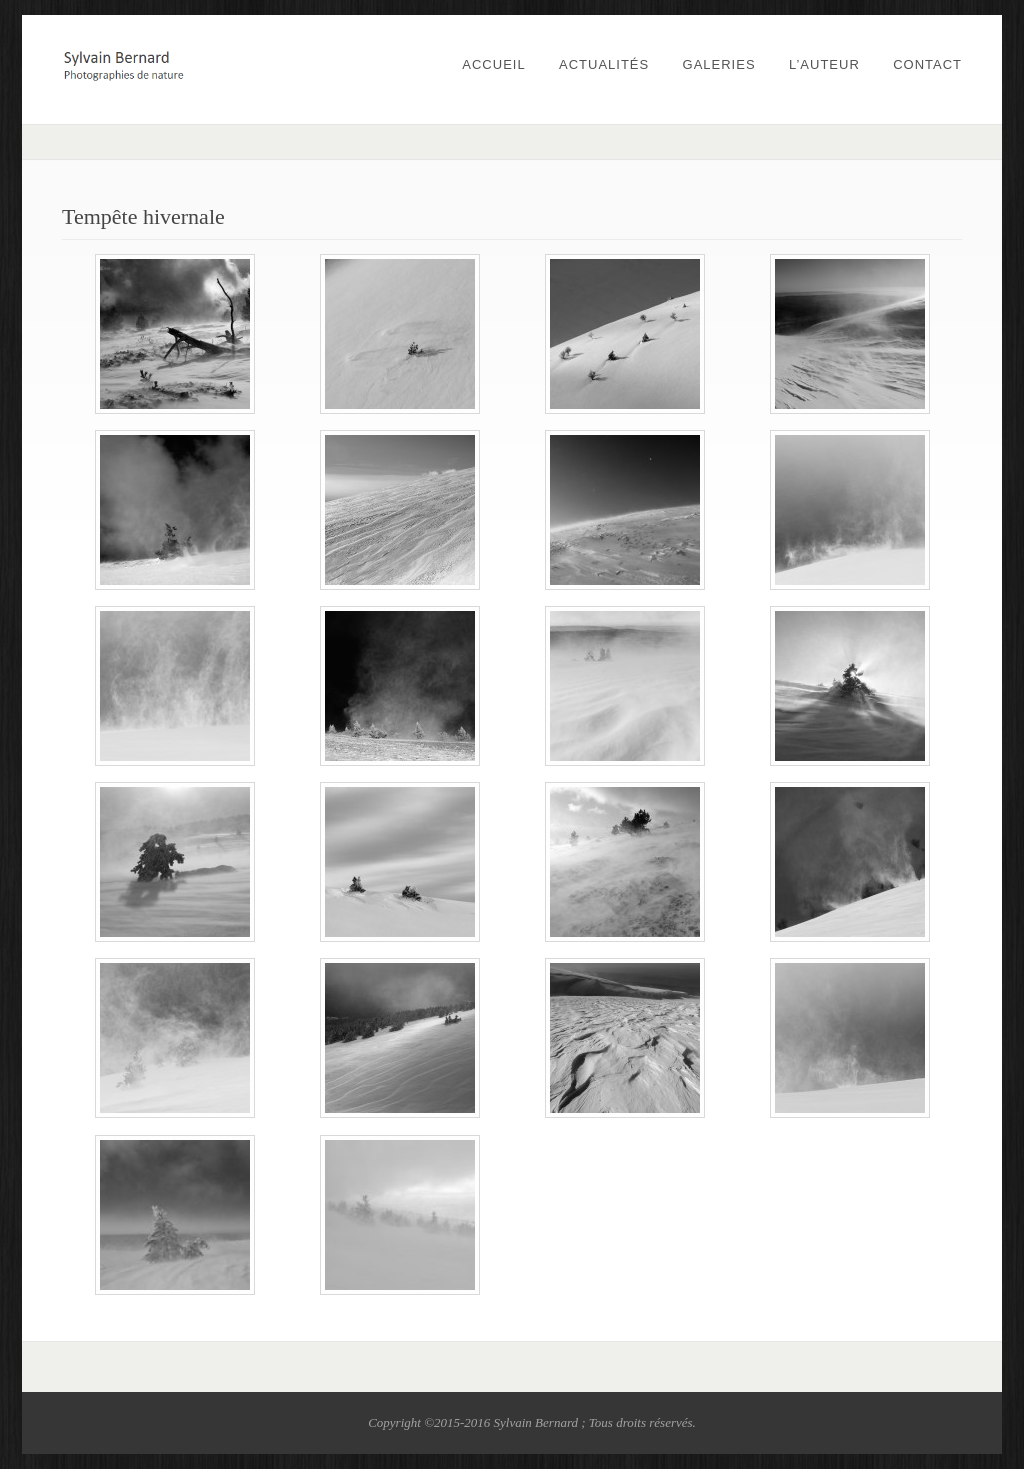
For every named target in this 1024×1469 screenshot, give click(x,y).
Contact (927, 64)
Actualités (604, 64)
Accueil (493, 64)
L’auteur (824, 64)
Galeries (719, 64)
